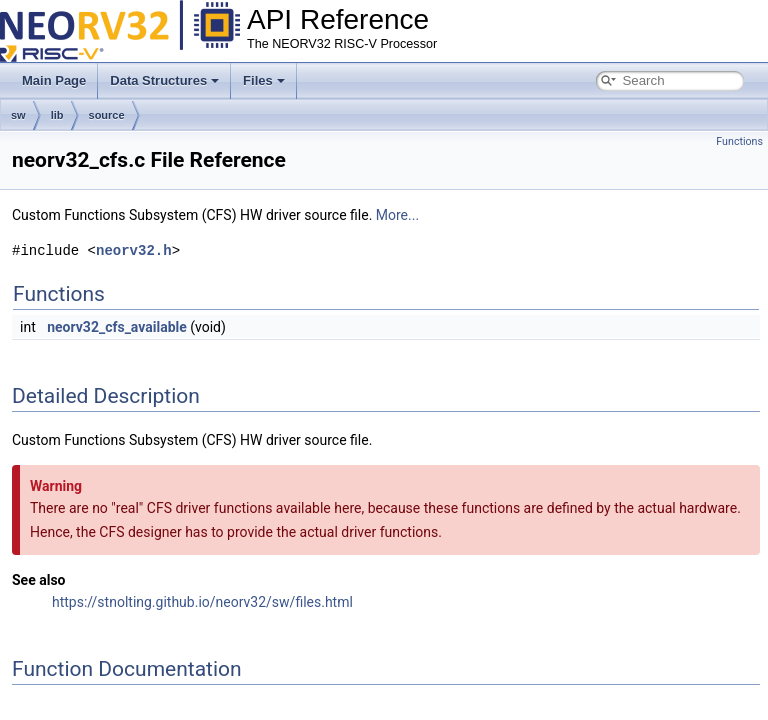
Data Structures (164, 80)
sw (18, 115)
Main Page (54, 80)
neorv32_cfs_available (117, 327)
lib (57, 115)
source (107, 115)
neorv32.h (134, 250)
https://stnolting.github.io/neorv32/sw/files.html (202, 602)
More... (397, 215)
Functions (739, 141)
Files (264, 80)
